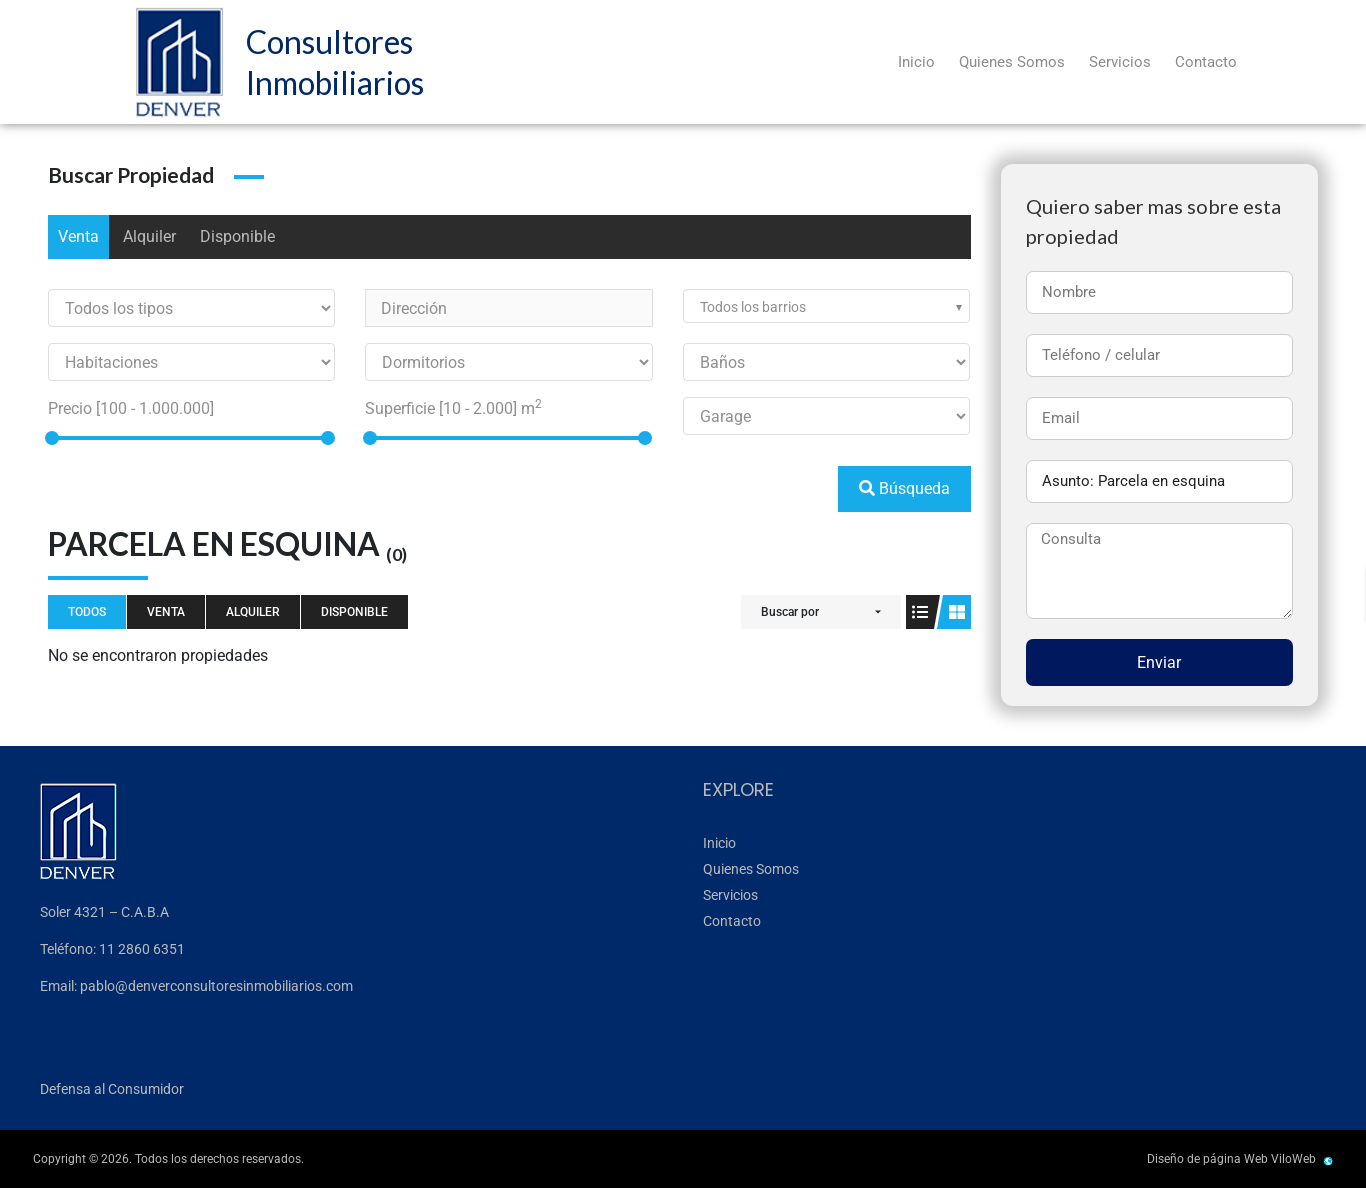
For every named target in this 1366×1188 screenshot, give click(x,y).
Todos (87, 612)
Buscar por (790, 612)
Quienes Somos (1012, 62)
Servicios (1120, 62)
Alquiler (149, 236)
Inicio (916, 62)
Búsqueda (904, 488)
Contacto (1206, 62)
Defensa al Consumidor (112, 1089)
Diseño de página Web (1207, 1159)
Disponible (237, 236)
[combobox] (826, 306)
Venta (78, 236)
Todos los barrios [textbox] (753, 307)
